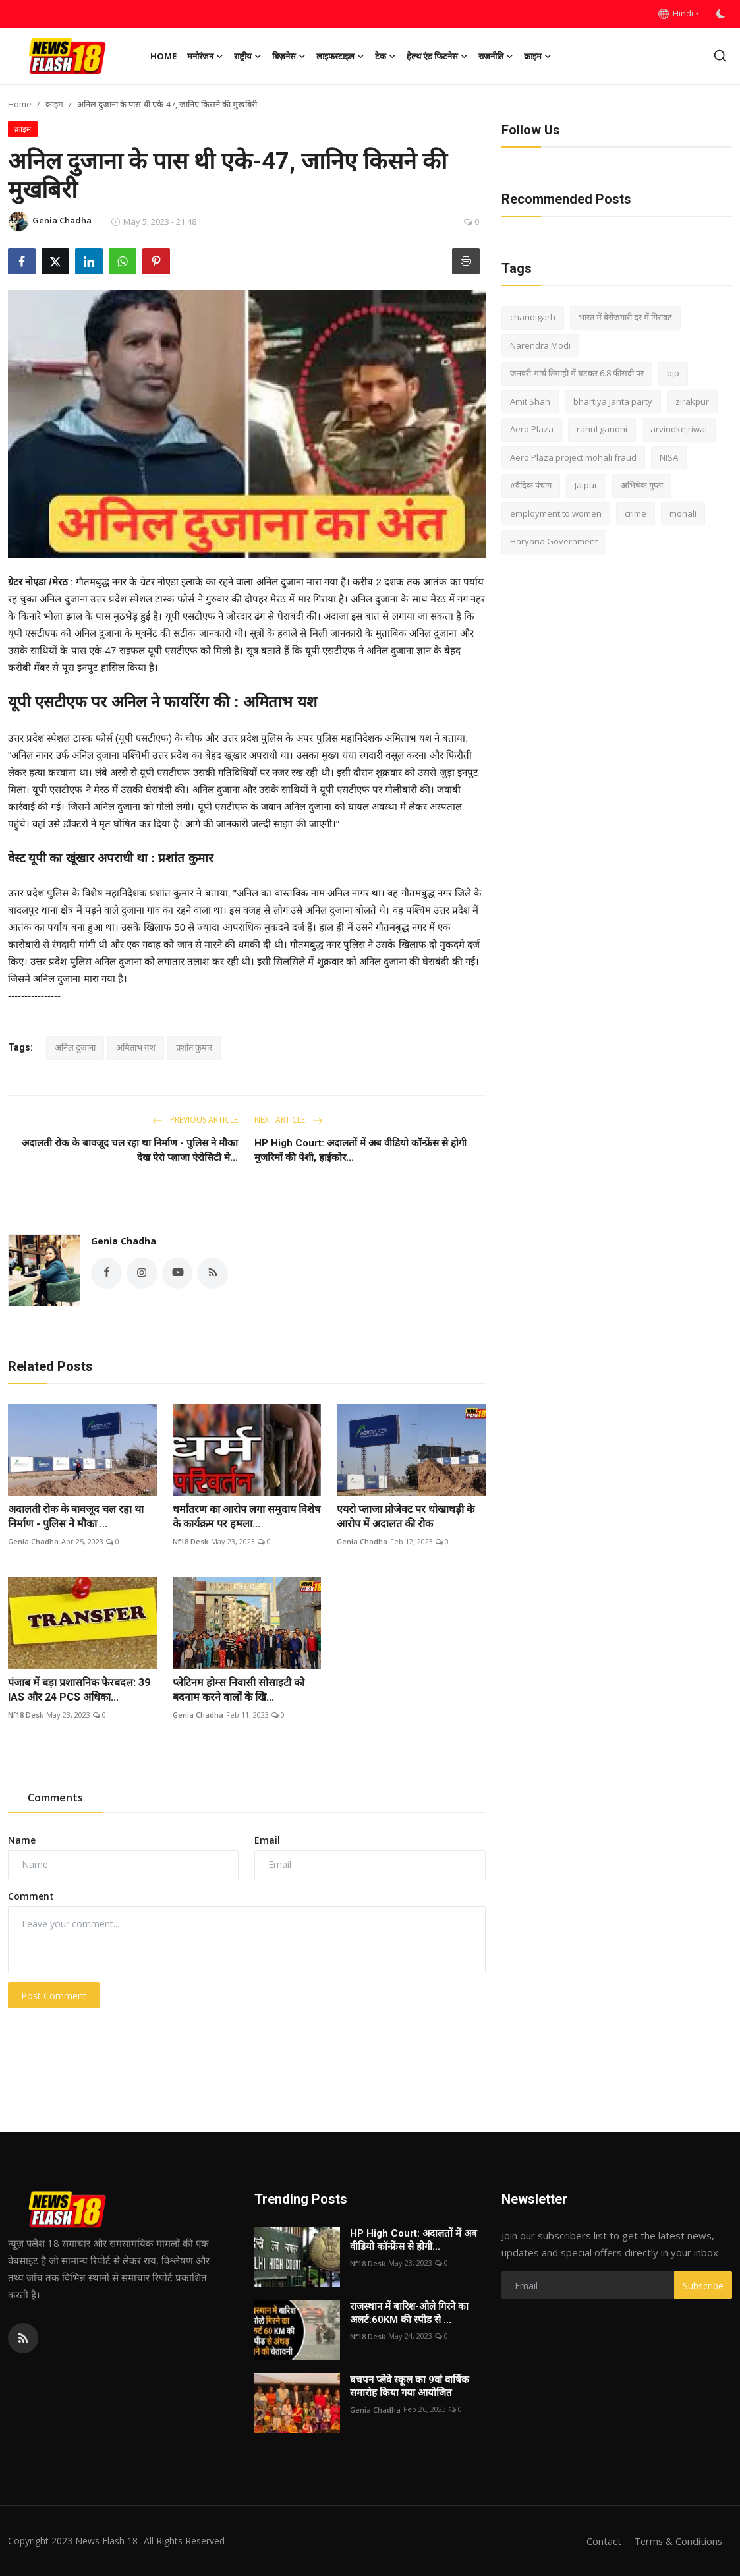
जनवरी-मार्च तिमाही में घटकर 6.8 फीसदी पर (577, 373)
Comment (31, 1896)
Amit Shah (530, 401)
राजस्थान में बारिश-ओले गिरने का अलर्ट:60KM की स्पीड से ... (409, 2313)
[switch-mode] (722, 13)
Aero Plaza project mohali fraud (573, 457)
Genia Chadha (123, 1241)
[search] (720, 56)
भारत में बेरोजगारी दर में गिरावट (625, 317)
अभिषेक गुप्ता (642, 485)
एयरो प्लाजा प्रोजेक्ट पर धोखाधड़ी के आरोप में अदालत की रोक (405, 1516)
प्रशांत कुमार (194, 1047)
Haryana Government (554, 541)
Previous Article (195, 1119)
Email (267, 1840)
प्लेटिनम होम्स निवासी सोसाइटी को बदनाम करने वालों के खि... (238, 1689)
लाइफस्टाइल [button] (340, 56)
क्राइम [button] (538, 56)
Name (22, 1840)
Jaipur (586, 485)
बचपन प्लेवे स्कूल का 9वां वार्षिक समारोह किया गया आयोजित (409, 2386)
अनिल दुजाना (75, 1047)
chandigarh (532, 317)
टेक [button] (385, 56)
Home (163, 56)
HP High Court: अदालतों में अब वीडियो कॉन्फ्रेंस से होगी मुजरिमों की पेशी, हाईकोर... (360, 1150)
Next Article (288, 1119)
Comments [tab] (55, 1797)
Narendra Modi (540, 345)
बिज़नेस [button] (289, 56)
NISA (669, 457)
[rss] (23, 2338)
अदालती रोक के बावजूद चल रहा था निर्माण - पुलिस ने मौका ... (76, 1516)
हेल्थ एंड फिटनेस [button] (437, 56)
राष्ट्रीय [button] (248, 56)
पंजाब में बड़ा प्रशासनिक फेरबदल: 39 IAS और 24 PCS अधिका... (79, 1689)
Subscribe (703, 2285)
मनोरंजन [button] (205, 56)
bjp (673, 373)
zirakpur (692, 401)
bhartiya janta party (612, 401)
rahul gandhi (602, 429)
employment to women (556, 513)
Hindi (675, 13)
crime (635, 513)
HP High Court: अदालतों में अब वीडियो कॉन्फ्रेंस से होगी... (413, 2239)
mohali (683, 513)
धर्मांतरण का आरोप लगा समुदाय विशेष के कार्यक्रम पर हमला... (246, 1516)
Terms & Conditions (677, 2541)
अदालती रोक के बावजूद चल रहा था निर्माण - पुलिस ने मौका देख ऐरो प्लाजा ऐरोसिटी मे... (130, 1150)
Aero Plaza (532, 429)
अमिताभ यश (136, 1047)
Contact (601, 2541)
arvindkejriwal (678, 429)
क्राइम (54, 104)
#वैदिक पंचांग (531, 485)
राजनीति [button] (495, 56)
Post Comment (53, 1995)
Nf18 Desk (190, 1541)
